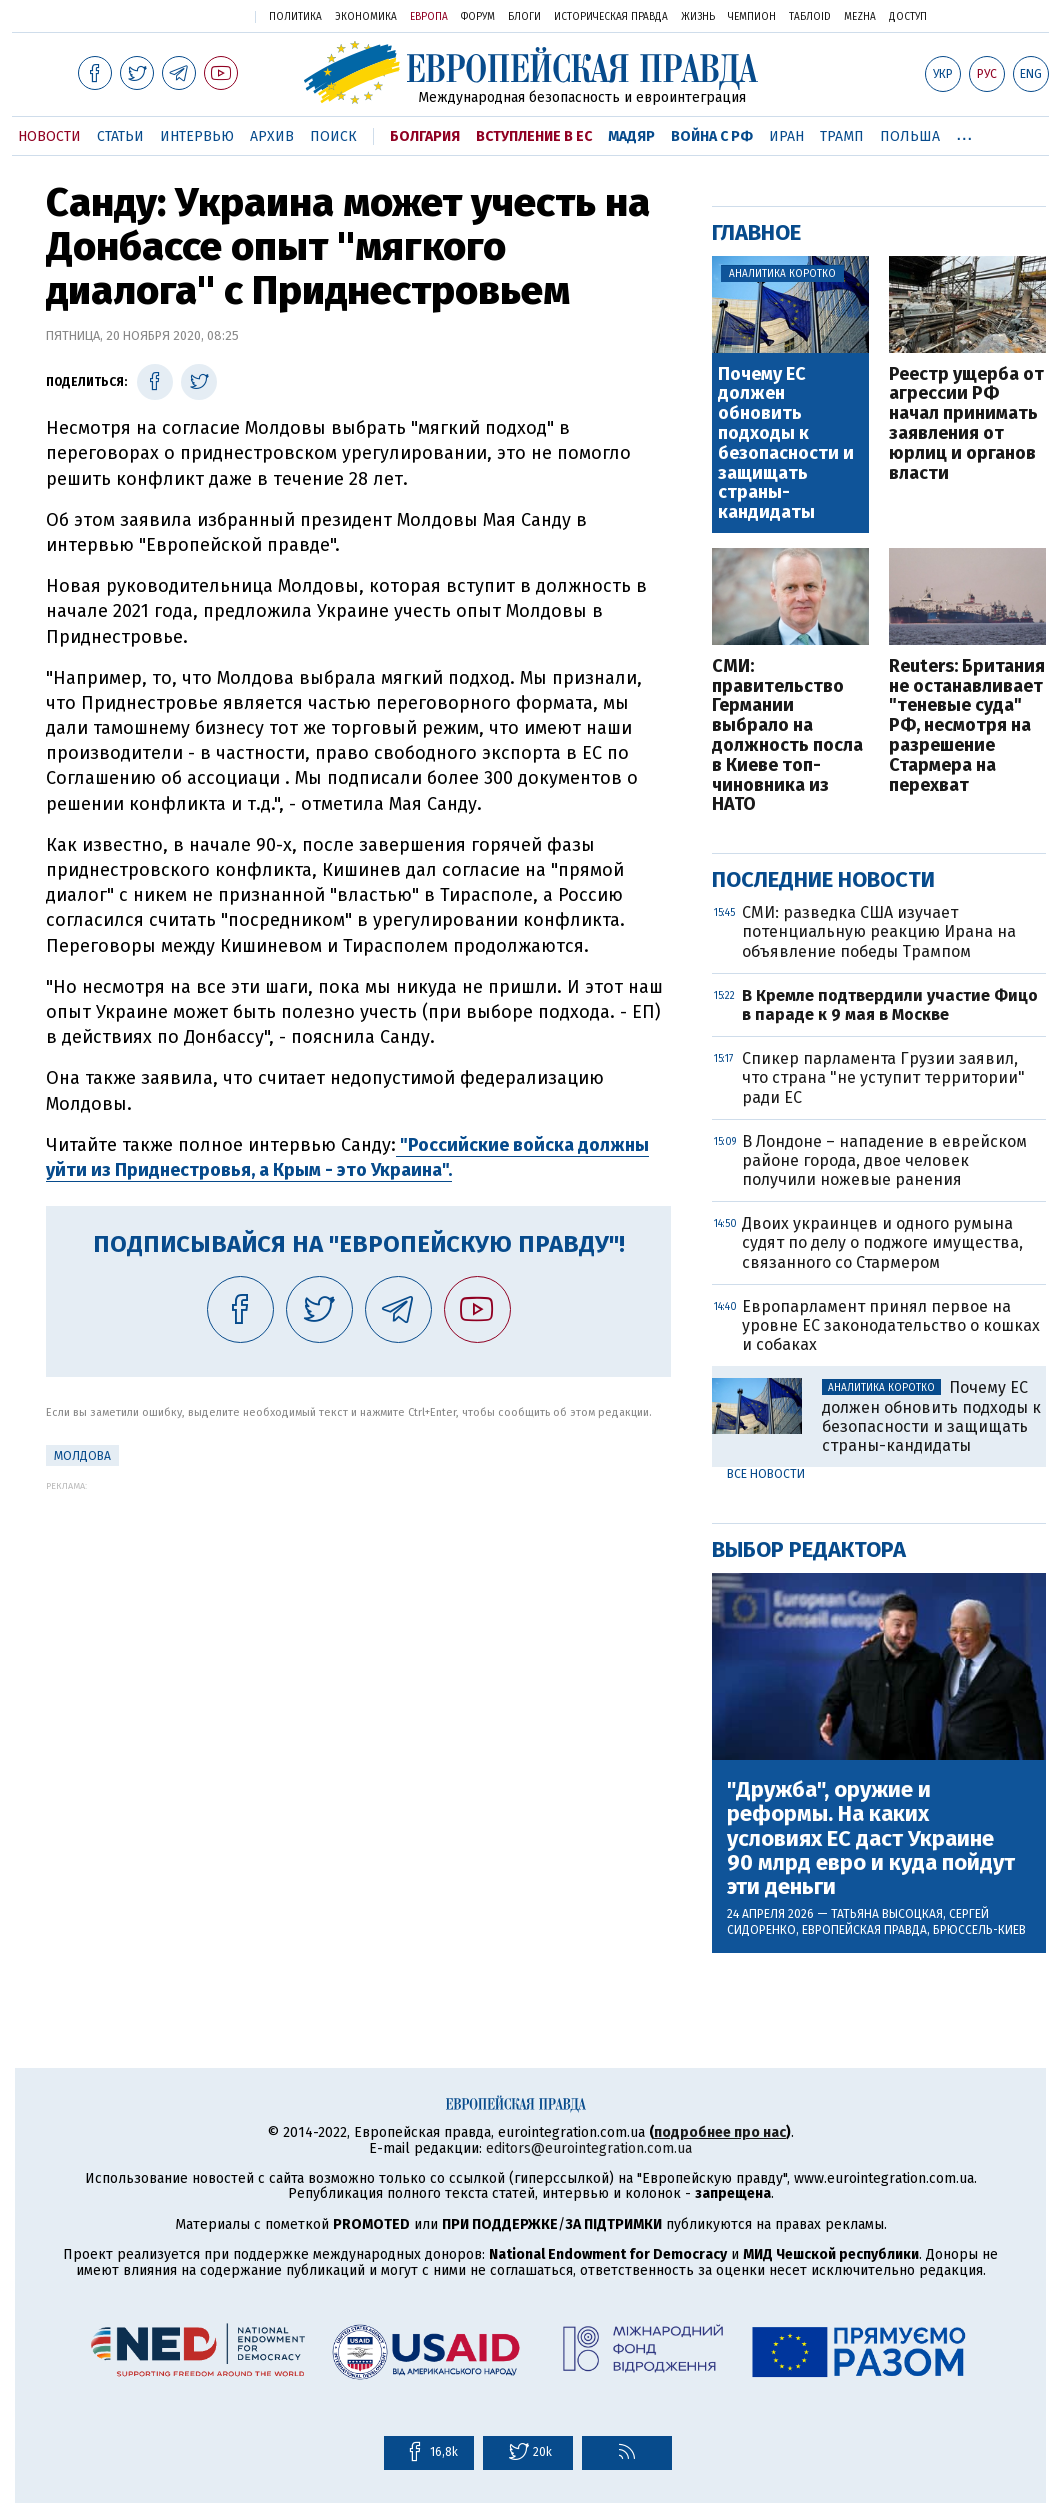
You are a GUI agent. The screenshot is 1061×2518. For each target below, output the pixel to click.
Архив (272, 136)
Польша (910, 136)
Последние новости (823, 879)
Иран (786, 136)
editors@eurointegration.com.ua (589, 2148)
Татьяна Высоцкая (887, 1914)
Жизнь (698, 17)
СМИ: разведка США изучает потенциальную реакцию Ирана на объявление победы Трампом (879, 931)
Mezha (860, 17)
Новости (49, 136)
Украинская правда (188, 15)
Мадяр (631, 136)
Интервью (197, 136)
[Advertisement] (358, 1631)
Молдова (82, 1456)
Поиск (333, 136)
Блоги (524, 17)
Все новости (766, 1474)
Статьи (120, 136)
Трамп (842, 136)
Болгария (425, 136)
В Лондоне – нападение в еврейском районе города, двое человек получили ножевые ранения (884, 1160)
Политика (295, 17)
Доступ (908, 17)
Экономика (366, 17)
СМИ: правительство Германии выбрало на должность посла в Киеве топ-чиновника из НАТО (787, 736)
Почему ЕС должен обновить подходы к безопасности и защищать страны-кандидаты (786, 444)
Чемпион (752, 17)
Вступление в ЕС (534, 136)
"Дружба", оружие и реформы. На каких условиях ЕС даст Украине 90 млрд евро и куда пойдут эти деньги (871, 1838)
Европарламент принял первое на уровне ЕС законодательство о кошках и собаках (891, 1325)
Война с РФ (712, 136)
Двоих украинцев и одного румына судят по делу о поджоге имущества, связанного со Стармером (882, 1242)
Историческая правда (611, 17)
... (964, 133)
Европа (429, 17)
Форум (478, 17)
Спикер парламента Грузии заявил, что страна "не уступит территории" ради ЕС (883, 1077)
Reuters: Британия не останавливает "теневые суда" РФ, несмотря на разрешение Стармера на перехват (967, 726)
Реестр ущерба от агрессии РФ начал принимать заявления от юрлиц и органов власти (966, 424)
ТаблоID (810, 17)
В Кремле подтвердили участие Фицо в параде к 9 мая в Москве (890, 1005)
